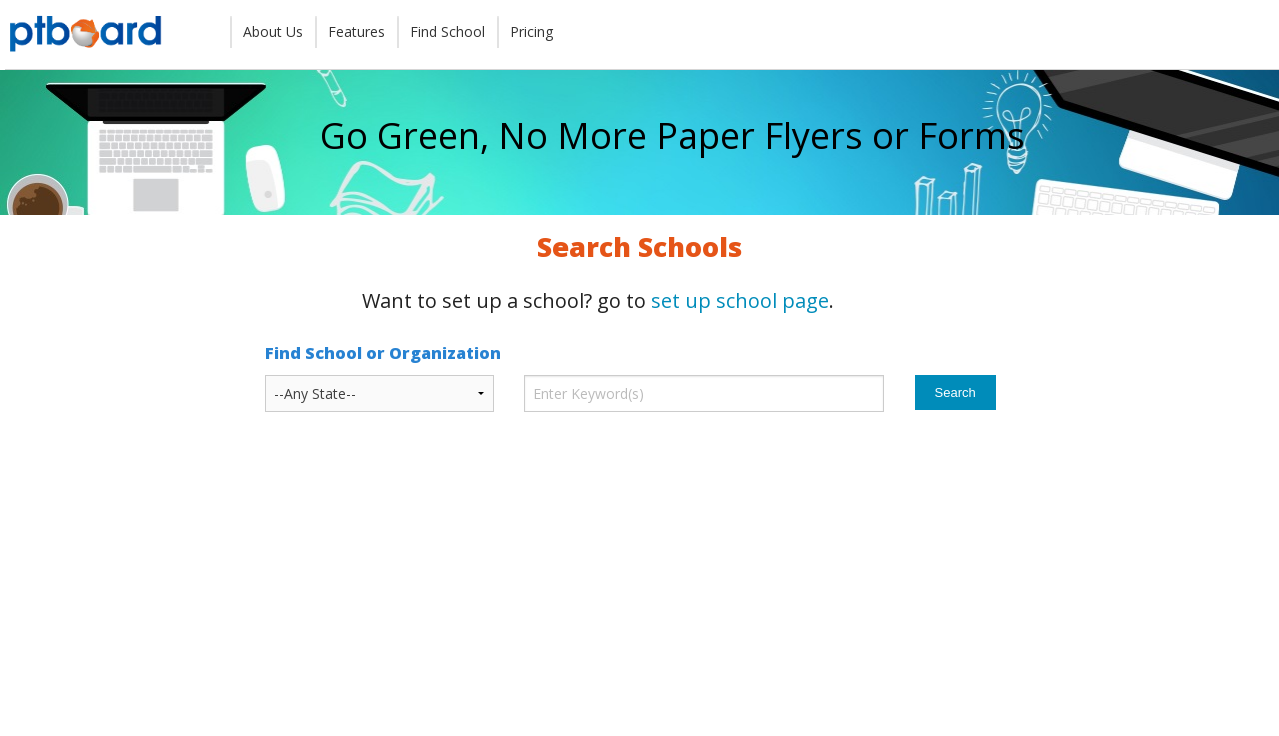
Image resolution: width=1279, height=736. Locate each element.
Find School (447, 31)
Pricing (531, 31)
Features (356, 31)
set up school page (740, 300)
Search (955, 392)
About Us (273, 31)
